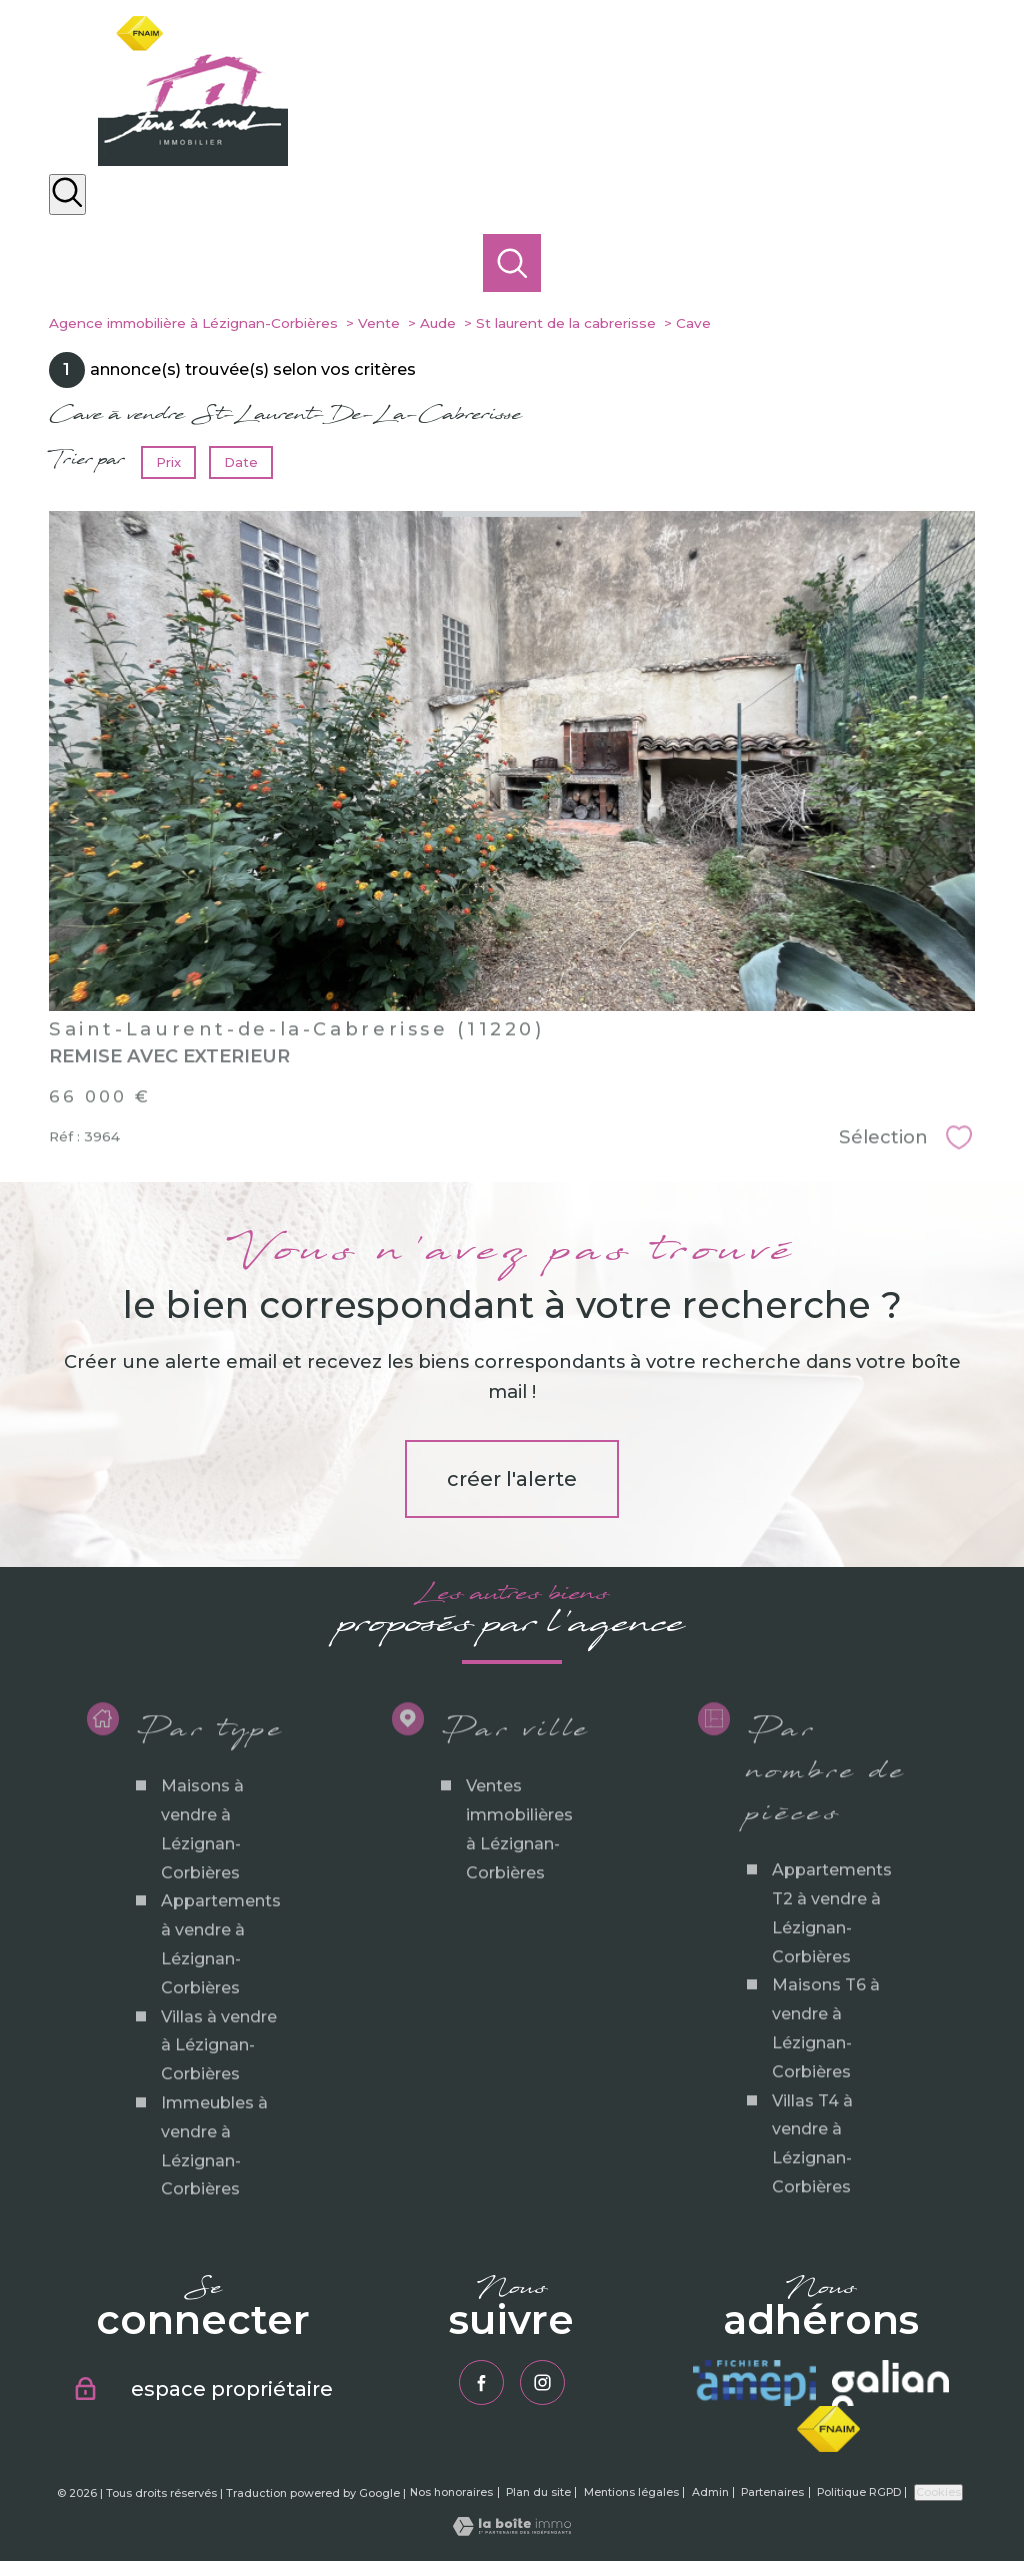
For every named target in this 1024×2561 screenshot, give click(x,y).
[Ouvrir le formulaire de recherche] (67, 194)
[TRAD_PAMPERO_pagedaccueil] (193, 160)
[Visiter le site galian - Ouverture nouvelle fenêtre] (890, 2383)
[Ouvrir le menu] (992, 249)
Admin (710, 2492)
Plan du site (538, 2492)
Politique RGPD (859, 2492)
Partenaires (772, 2492)
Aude (438, 323)
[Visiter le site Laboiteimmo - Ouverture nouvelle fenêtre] (512, 2530)
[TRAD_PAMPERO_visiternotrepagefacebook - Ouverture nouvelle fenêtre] (481, 2382)
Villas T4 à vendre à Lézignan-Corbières (812, 2241)
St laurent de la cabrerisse (566, 323)
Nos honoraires (451, 2492)
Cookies (938, 2492)
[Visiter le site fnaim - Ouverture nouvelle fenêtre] (828, 2429)
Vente (379, 323)
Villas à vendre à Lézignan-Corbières (219, 2143)
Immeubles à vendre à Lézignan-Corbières (214, 2244)
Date (241, 462)
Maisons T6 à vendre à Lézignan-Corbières (826, 2126)
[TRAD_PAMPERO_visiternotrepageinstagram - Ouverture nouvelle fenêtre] (542, 2382)
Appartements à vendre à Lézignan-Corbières (221, 2042)
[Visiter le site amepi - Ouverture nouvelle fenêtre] (755, 2383)
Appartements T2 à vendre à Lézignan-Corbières (832, 2011)
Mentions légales (631, 2492)
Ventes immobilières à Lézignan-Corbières (519, 1927)
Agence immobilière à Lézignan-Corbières (193, 323)
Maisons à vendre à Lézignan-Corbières (202, 1927)
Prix (168, 462)
